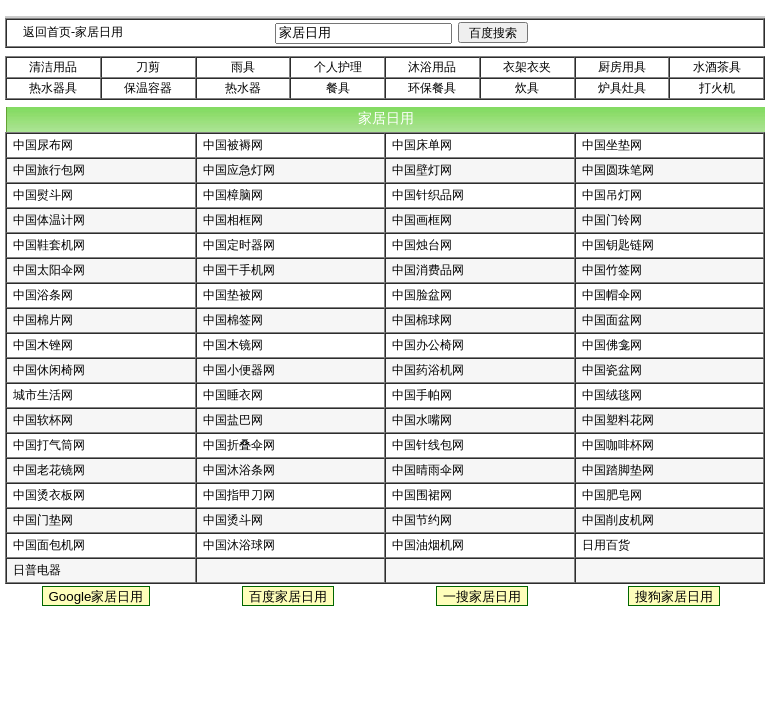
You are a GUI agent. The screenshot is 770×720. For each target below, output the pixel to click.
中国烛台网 (422, 245)
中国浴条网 (43, 295)
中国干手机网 (239, 270)
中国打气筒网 (49, 445)
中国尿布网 (43, 145)
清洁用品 (53, 67)
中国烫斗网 (233, 520)
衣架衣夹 (527, 67)
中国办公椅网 (428, 345)
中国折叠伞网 (239, 445)
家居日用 (99, 32)
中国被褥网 (233, 145)
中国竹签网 (612, 270)
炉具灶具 (622, 88)
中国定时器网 (239, 245)
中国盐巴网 (233, 420)
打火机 (717, 88)
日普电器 (37, 570)
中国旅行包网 (49, 170)
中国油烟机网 (428, 545)
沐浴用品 (432, 67)
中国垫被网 (233, 295)
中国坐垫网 (612, 145)
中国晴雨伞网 (428, 470)
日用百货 (606, 545)
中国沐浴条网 (239, 470)
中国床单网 (422, 145)
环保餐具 (432, 88)
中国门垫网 (43, 520)
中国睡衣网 (233, 395)
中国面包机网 (49, 545)
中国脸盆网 (422, 295)
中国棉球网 (422, 320)
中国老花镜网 (49, 470)
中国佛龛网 (612, 345)
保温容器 (148, 88)
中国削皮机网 (618, 520)
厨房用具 (622, 67)
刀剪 (148, 67)
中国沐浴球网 (239, 545)
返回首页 (47, 32)
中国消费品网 (428, 270)
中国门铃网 (612, 220)
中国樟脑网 (233, 195)
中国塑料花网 (618, 420)
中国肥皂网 (612, 495)
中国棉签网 (233, 320)
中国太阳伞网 (49, 270)
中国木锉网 (43, 345)
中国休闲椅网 (49, 370)
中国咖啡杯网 (618, 445)
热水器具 (53, 88)
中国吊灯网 (612, 195)
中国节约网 (422, 520)
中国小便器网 (239, 370)
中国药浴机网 (428, 370)
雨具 (243, 67)
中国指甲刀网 (239, 495)
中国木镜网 (233, 345)
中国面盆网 (612, 320)
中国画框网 (422, 220)
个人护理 (338, 67)
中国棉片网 (43, 320)
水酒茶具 (717, 67)
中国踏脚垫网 (618, 470)
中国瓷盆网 (612, 370)
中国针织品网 (428, 195)
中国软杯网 (43, 420)
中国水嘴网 (422, 420)
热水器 (243, 88)
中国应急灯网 (239, 170)
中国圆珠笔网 (618, 170)
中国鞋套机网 (49, 245)
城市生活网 (43, 395)
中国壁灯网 (422, 170)
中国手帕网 (422, 395)
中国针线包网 (428, 445)
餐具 (338, 88)
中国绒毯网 (612, 395)
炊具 (527, 88)
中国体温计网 (49, 220)
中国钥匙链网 (618, 245)
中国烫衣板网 (49, 495)
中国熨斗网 (43, 195)
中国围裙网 (422, 495)
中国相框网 (233, 220)
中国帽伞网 (612, 295)
